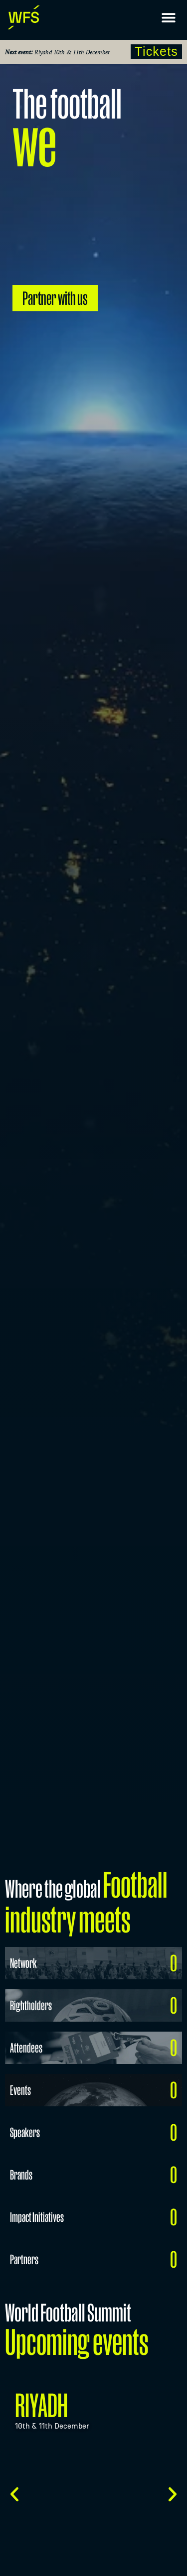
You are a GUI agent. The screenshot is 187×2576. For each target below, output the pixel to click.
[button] (168, 17)
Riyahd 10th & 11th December (72, 52)
